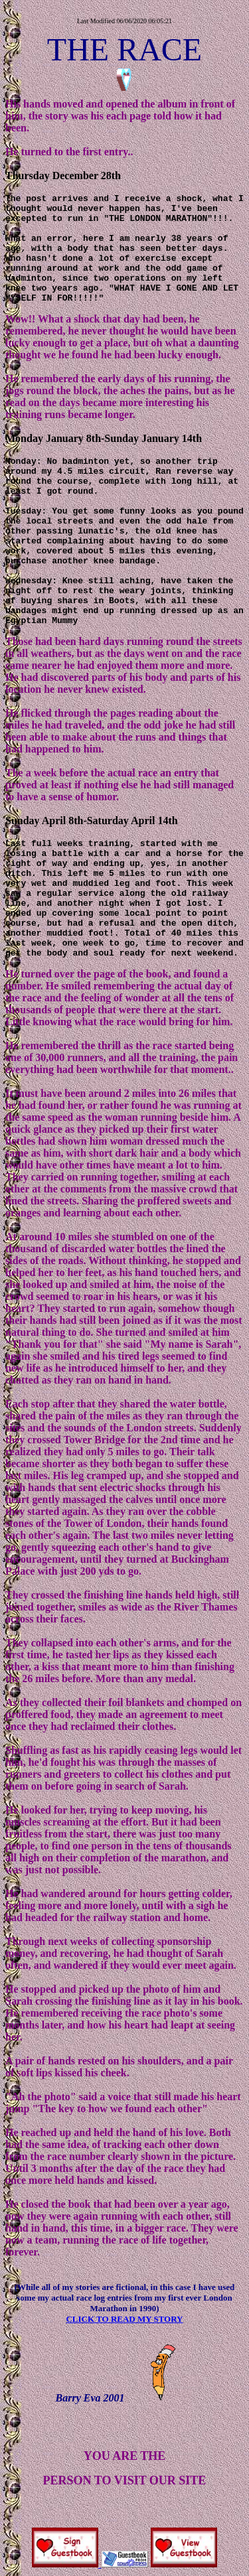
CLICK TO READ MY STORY (124, 2319)
